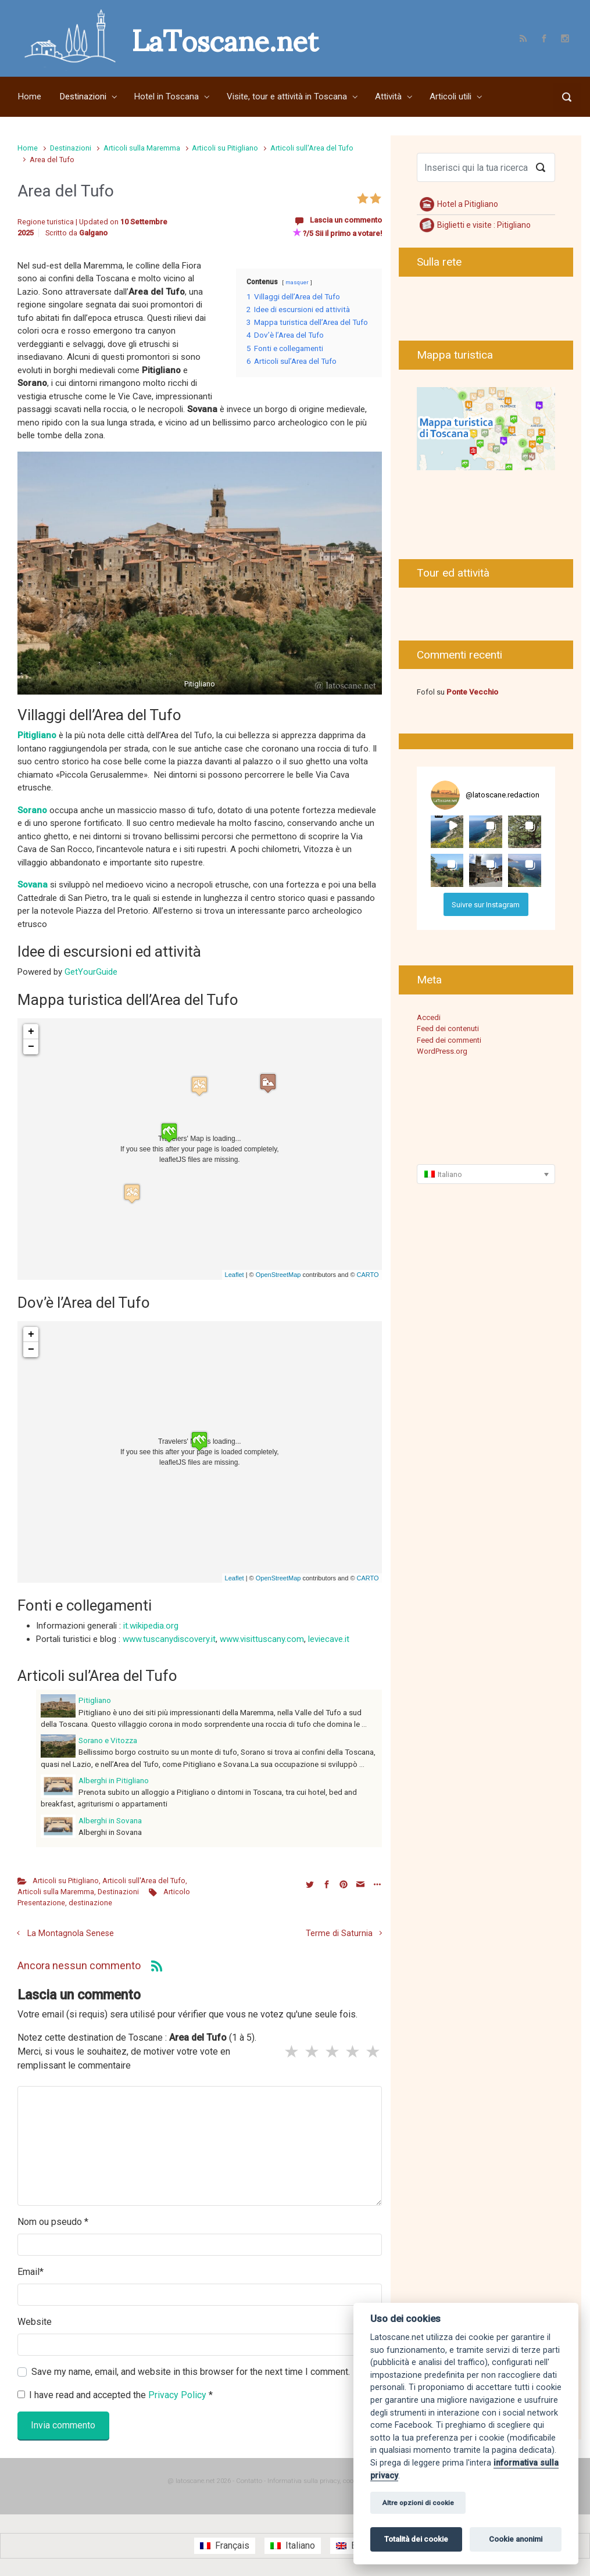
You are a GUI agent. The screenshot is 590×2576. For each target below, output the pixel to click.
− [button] (31, 1047)
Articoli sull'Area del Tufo (311, 148)
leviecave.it (328, 1639)
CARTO (368, 1274)
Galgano (93, 232)
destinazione (90, 1902)
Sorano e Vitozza (107, 1740)
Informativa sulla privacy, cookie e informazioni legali (345, 2481)
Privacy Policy (178, 2394)
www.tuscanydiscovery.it (169, 1639)
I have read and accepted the (115, 2394)
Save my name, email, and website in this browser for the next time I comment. (190, 2371)
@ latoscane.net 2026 (199, 2481)
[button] (447, 832)
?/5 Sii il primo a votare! (337, 233)
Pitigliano (94, 1700)
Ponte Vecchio (472, 692)
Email (30, 2271)
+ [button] (31, 1032)
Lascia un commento (346, 220)
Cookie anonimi (515, 2539)
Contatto (249, 2481)
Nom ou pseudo (52, 2221)
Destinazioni (70, 148)
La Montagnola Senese (70, 1933)
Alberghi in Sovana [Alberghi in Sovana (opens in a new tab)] (110, 1820)
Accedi (429, 1017)
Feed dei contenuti (448, 1028)
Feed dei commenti (449, 1040)
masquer (297, 282)
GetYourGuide (91, 972)
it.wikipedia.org (150, 1625)
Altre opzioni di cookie (418, 2503)
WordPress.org (442, 1051)
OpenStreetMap (278, 1274)
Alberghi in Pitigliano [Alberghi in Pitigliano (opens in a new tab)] (113, 1780)
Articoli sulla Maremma (141, 148)
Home (27, 148)
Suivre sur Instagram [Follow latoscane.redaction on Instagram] (486, 904)
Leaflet (234, 1274)
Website (34, 2321)
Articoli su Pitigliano (225, 148)
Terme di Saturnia (339, 1933)
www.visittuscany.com (262, 1639)
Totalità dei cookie (416, 2539)
